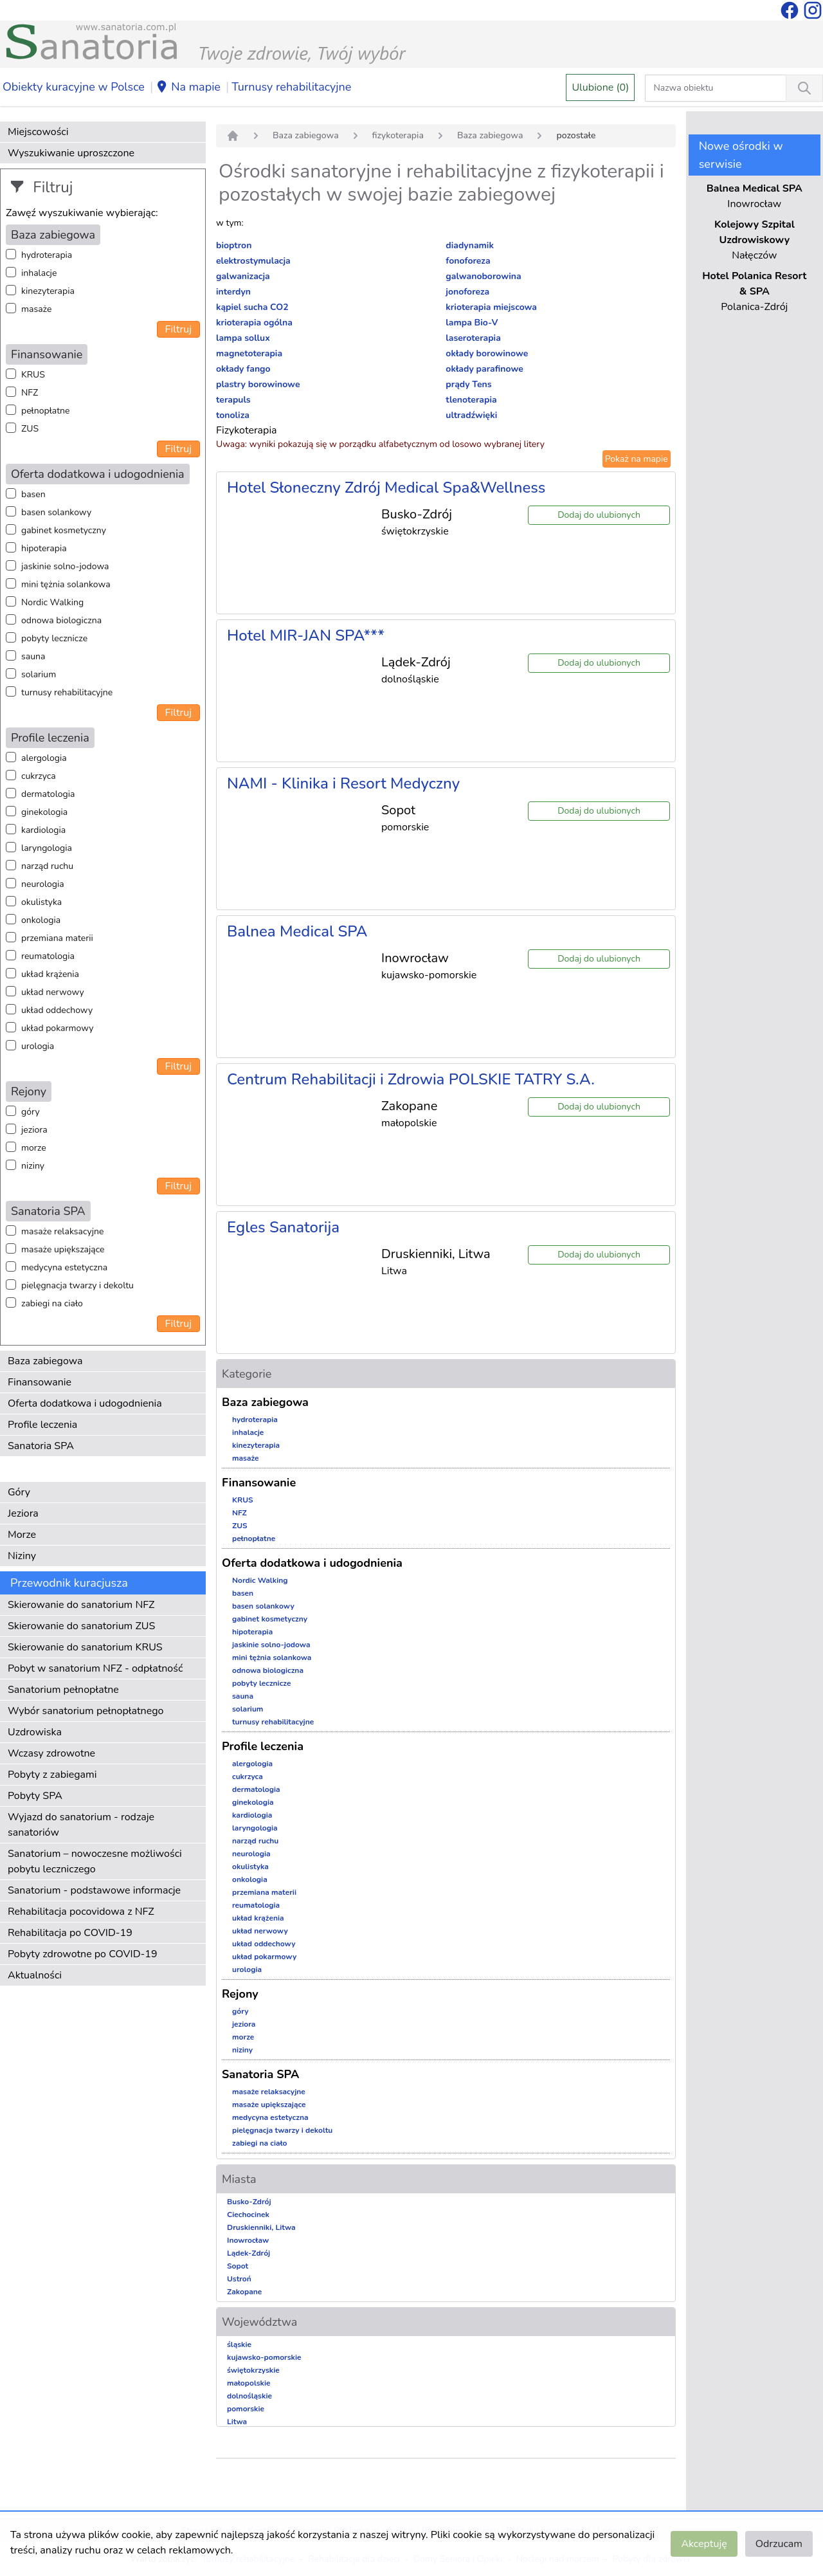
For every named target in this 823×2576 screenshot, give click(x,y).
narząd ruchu (47, 866)
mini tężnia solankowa (66, 584)
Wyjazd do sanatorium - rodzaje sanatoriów (81, 1825)
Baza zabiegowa (45, 1361)
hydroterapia (46, 255)
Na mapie (188, 87)
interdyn (233, 292)
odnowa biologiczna (61, 620)
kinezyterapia (48, 291)
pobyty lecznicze (54, 638)
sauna (33, 656)
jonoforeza (467, 292)
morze (33, 1148)
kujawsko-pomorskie (264, 2357)
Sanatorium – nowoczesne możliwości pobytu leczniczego (95, 1861)
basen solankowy (56, 512)
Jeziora (23, 1513)
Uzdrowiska (35, 1732)
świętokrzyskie (253, 2370)
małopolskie (249, 2383)
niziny (32, 1166)
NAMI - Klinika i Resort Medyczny (343, 783)
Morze (22, 1535)
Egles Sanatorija (283, 1227)
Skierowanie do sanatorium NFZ (81, 1605)
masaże (36, 309)
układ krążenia (50, 974)
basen (33, 494)
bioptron (233, 245)
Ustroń (239, 2279)
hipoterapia (44, 548)
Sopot (237, 2266)
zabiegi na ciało (52, 1303)
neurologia (42, 884)
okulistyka (41, 902)
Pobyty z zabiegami (52, 1775)
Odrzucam (778, 2544)
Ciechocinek (248, 2214)
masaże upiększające (63, 1249)
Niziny (22, 1556)
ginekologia (44, 812)
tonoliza (232, 415)
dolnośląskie (249, 2396)
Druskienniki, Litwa (261, 2227)
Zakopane (244, 2292)
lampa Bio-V (472, 322)
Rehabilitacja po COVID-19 (70, 1933)
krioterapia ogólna (254, 322)
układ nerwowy (52, 992)
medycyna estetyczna (64, 1267)
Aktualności (35, 1975)
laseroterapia (473, 338)
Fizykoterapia (246, 430)
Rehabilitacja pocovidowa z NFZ (81, 1912)
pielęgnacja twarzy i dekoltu (77, 1285)
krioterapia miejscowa (491, 307)
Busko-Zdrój (249, 2202)
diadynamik (470, 245)
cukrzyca (38, 776)
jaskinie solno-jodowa (65, 566)
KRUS (33, 375)
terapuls (233, 400)
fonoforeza (468, 261)
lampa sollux (243, 338)
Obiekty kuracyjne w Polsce (74, 87)
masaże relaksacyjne (62, 1231)
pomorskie (245, 2409)
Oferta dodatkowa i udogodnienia (85, 1403)
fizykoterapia (398, 135)
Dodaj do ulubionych (598, 515)
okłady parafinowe (484, 369)
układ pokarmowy (57, 1028)
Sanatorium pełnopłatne (63, 1690)
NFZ (29, 393)
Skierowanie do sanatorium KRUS (85, 1647)
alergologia (44, 758)
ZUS (30, 429)
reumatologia (48, 956)
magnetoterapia (249, 353)
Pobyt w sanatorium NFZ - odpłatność (95, 1668)
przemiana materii (57, 938)
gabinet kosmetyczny (63, 530)
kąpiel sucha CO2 (252, 307)
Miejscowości (38, 132)
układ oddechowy (57, 1010)
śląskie (239, 2344)
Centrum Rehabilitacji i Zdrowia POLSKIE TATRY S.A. (411, 1079)
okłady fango (243, 369)
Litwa (237, 2421)
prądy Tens (468, 384)
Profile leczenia (42, 1425)
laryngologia (46, 848)
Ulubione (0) (600, 87)
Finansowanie (39, 1382)
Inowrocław (248, 2240)
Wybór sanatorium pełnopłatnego (85, 1711)
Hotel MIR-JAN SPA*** (305, 635)
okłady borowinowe (487, 353)
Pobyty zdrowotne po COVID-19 (83, 1954)
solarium (38, 674)
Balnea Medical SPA (297, 931)
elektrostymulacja (253, 261)
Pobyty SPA (35, 1796)
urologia (37, 1046)
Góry (19, 1492)
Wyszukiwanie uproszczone (71, 153)
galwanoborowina (483, 276)
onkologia (40, 920)
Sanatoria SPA (41, 1446)
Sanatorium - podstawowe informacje (94, 1890)
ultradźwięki (471, 415)
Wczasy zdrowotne (51, 1753)
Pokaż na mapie (636, 459)
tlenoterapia (471, 400)
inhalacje (39, 273)
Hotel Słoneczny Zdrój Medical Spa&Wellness (386, 487)
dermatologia (48, 794)
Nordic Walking (52, 602)
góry (30, 1112)
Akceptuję (704, 2544)
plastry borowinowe (258, 384)
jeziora (34, 1130)
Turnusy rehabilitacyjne (291, 87)
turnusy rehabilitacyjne (67, 692)
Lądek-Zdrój (248, 2253)
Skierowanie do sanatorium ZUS (81, 1626)
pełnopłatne (45, 411)
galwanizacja (243, 276)
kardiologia (43, 830)
